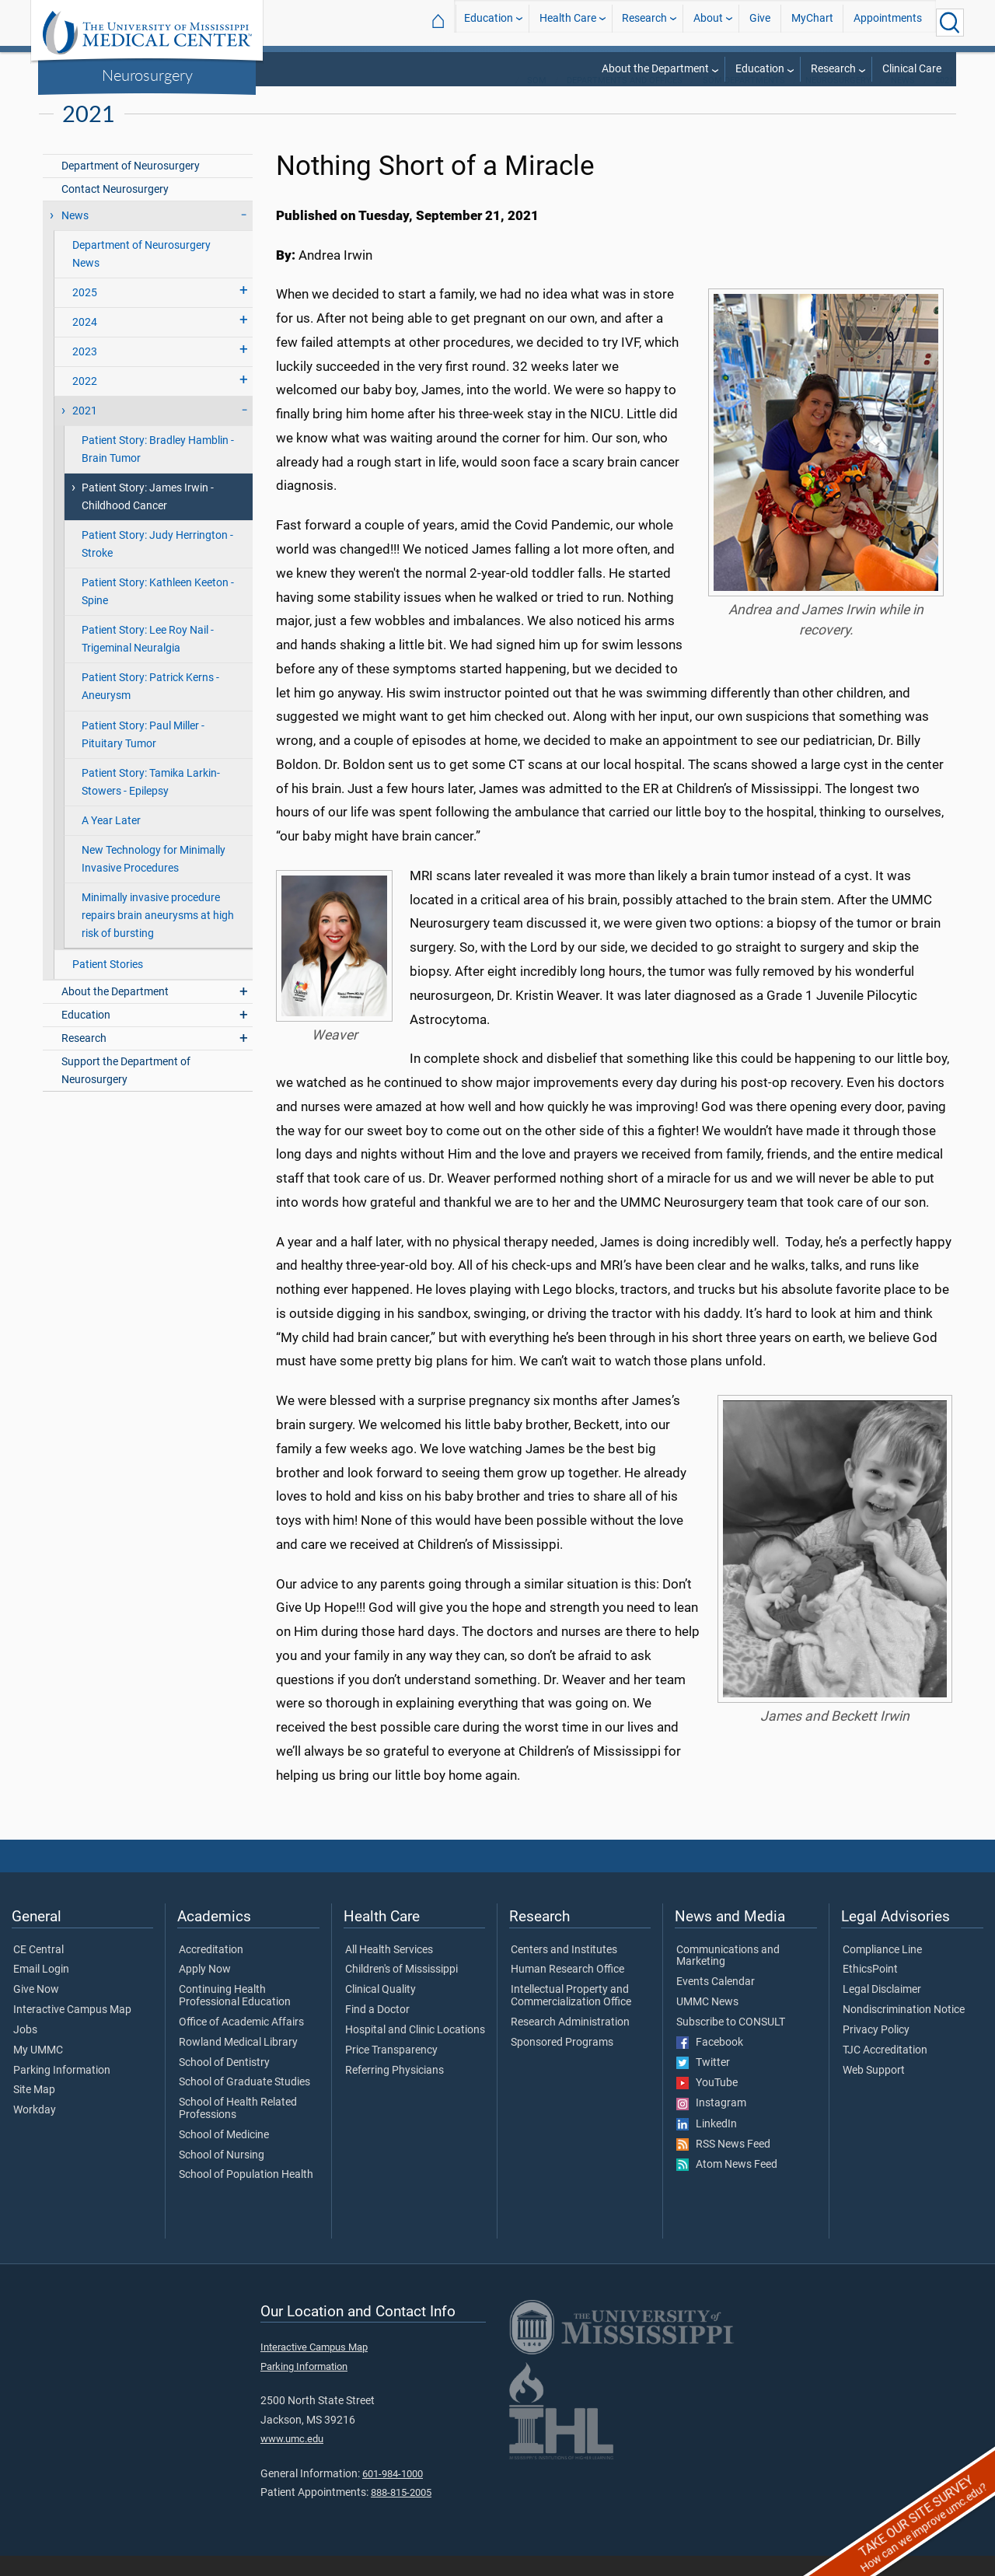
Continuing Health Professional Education (235, 2016)
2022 (84, 401)
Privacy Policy (876, 2050)
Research (644, 22)
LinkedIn (706, 2144)
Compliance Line (882, 1970)
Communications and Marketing (728, 1976)
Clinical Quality (380, 2010)
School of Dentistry (224, 2083)
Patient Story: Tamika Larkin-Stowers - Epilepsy (151, 802)
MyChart (812, 22)
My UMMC (38, 2070)
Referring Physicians (394, 2091)
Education (488, 22)
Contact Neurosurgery (115, 209)
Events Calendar (715, 2002)
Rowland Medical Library (238, 2063)
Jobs (25, 2050)
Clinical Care (911, 68)
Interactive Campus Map (72, 2030)
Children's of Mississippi (401, 1990)
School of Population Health (246, 2195)
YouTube (707, 2103)
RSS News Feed (723, 2164)
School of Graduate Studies (244, 2102)
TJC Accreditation (885, 2070)
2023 (84, 372)
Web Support (874, 2091)
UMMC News (707, 2022)
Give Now (36, 2010)
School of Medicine (224, 2155)
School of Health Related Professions (238, 2128)
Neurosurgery (147, 75)
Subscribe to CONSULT (730, 2042)
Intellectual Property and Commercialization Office (571, 2016)
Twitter (703, 2083)
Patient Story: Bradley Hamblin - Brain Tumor (158, 469)
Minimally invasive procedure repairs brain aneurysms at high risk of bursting (158, 935)
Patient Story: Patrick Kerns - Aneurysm (150, 706)
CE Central (38, 1970)
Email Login (41, 1990)
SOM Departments (744, 101)
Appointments (888, 22)
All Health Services (389, 1970)
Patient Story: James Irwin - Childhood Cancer (148, 517)
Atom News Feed (726, 2185)
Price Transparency (391, 2070)
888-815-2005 (401, 2512)
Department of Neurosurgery (130, 186)
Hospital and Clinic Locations (415, 2050)
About (708, 22)
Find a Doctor (377, 2030)
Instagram (711, 2123)
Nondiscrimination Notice (904, 2030)
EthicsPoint (870, 1990)
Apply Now (205, 1990)
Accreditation (211, 1970)
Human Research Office (567, 1990)
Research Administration (570, 2042)
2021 (944, 101)
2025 (84, 313)
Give (759, 22)
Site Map (34, 2110)
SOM (536, 101)
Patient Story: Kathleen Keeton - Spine (158, 611)
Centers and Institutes (564, 1970)
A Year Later (111, 841)
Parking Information (61, 2091)
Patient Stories (107, 984)
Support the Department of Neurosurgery (125, 1090)
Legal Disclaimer (882, 2010)
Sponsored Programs (562, 2063)
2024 (84, 342)
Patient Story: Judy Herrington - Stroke (157, 564)
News (903, 101)
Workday (34, 2130)
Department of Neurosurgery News (141, 274)
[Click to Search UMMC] (950, 23)
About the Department (655, 68)
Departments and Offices (625, 101)
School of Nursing (221, 2175)
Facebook (709, 2063)
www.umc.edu (291, 2459)
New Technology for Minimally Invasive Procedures (153, 879)
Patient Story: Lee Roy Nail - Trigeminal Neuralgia (148, 659)
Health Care (567, 22)
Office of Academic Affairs (241, 2042)
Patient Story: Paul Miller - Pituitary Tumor (143, 755)
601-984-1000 (392, 2494)
